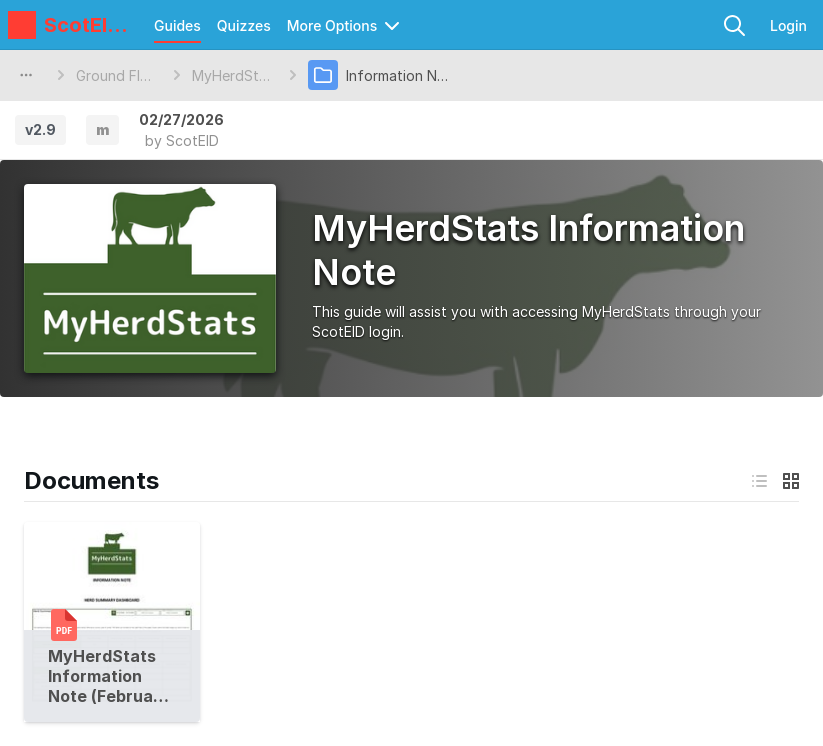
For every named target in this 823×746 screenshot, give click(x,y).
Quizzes (244, 25)
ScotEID (192, 140)
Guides (177, 25)
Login (788, 25)
